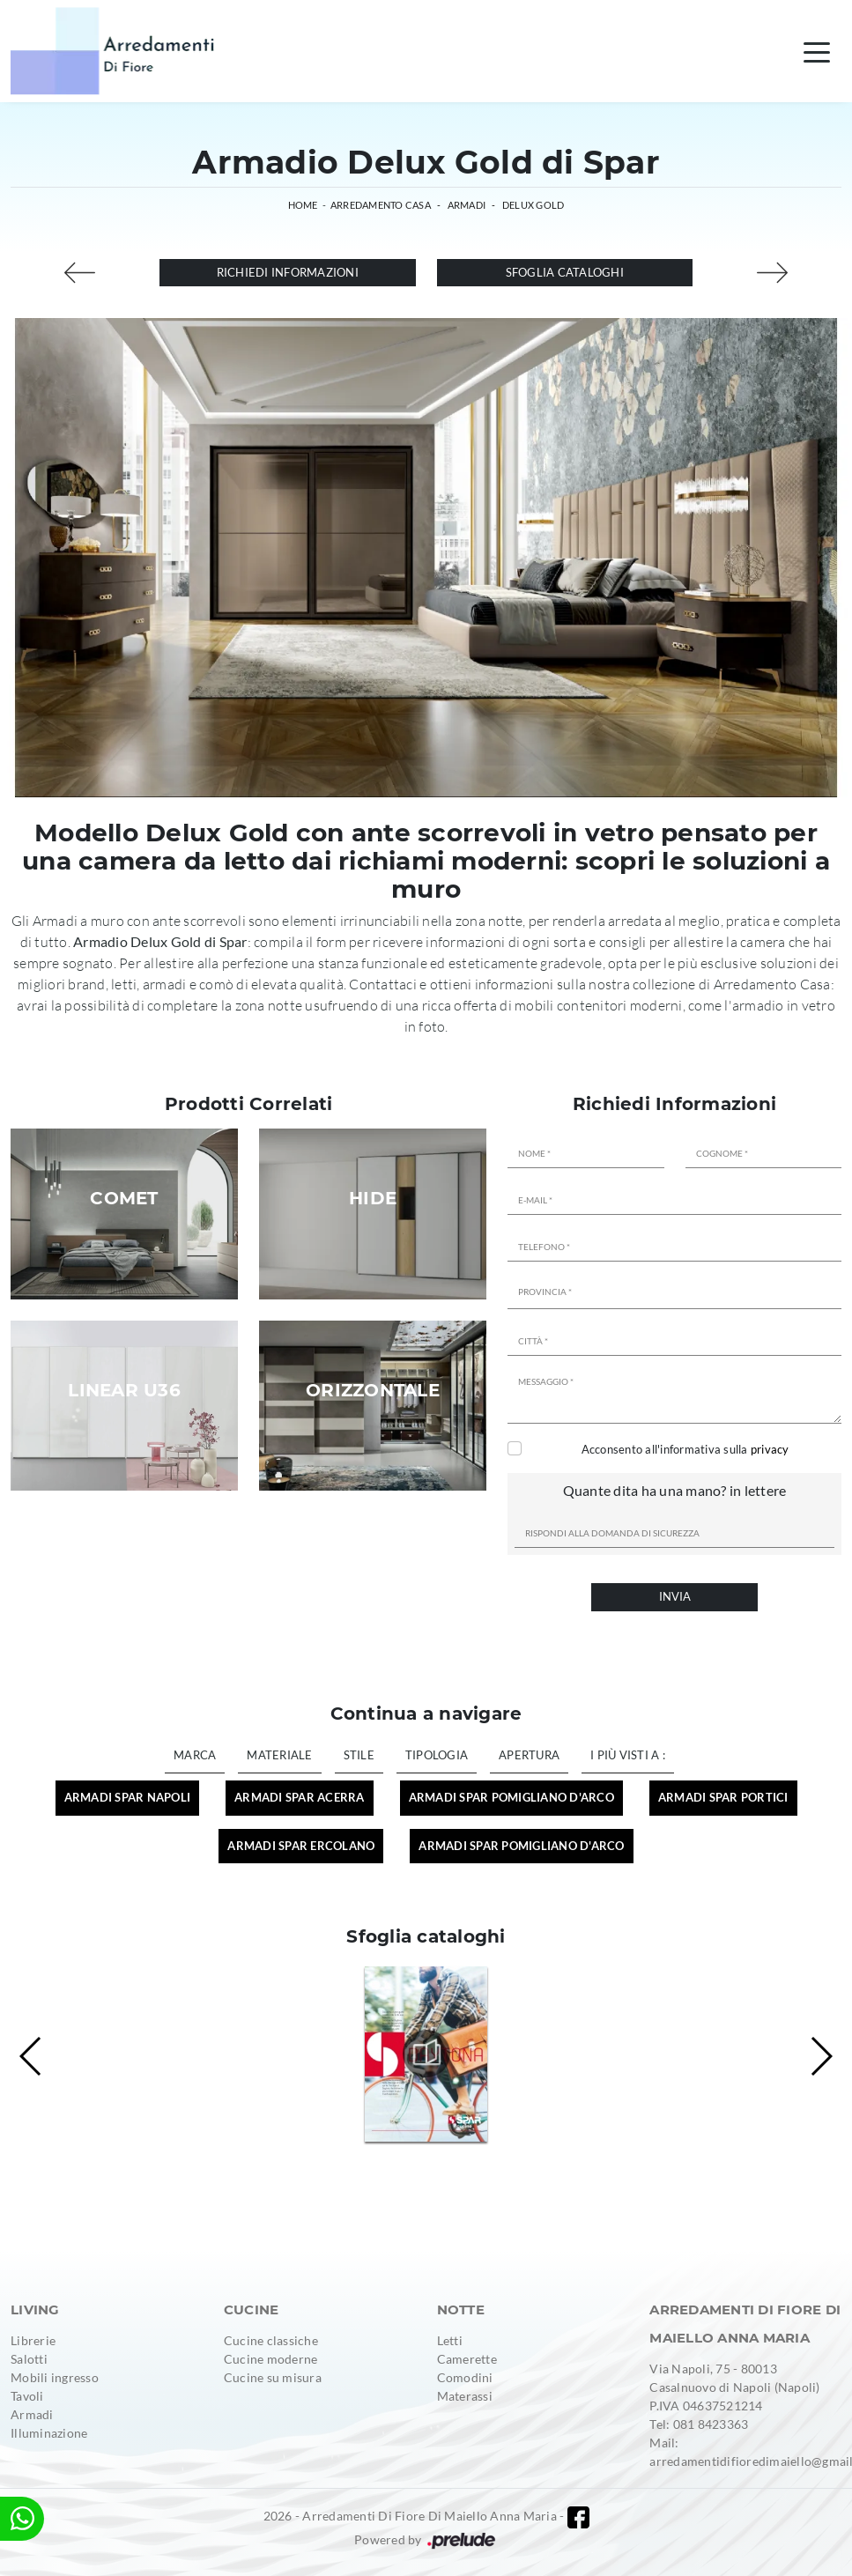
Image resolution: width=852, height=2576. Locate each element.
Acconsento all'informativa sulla (685, 1449)
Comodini (465, 2377)
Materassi (465, 2395)
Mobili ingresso (55, 2377)
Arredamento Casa (380, 205)
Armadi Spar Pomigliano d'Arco (511, 1797)
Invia (675, 1596)
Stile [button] (359, 1755)
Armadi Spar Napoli (127, 1797)
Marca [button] (195, 1755)
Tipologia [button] (436, 1755)
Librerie (33, 2340)
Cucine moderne (271, 2358)
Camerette (467, 2358)
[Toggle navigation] (816, 51)
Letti (450, 2340)
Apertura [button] (529, 1755)
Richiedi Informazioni (288, 272)
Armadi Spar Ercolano (300, 1846)
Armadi (467, 205)
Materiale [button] (279, 1755)
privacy (770, 1449)
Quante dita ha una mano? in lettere (675, 1490)
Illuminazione (49, 2432)
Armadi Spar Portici (723, 1797)
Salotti (29, 2358)
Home (303, 205)
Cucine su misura (273, 2377)
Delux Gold (533, 205)
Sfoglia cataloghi (565, 272)
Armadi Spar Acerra (299, 1797)
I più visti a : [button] (627, 1755)
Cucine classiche (271, 2340)
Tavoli (27, 2395)
